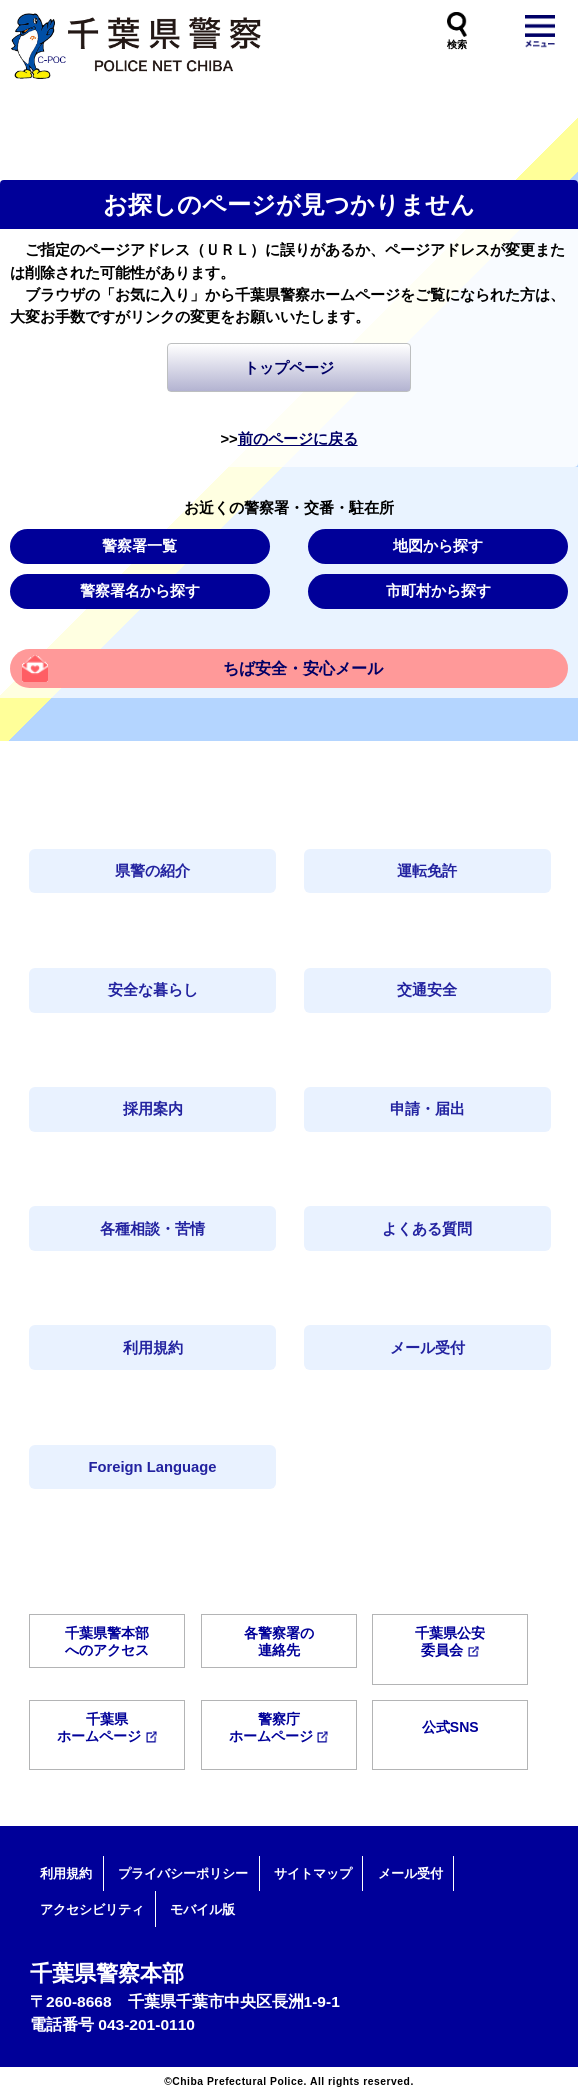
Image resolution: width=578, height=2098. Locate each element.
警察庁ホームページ (279, 1727)
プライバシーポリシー (183, 1873)
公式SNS (450, 1727)
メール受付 (427, 1348)
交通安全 (427, 990)
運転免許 (427, 871)
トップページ (289, 368)
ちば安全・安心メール (303, 668)
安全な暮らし (153, 990)
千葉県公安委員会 (450, 1641)
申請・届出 (427, 1109)
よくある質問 (427, 1229)
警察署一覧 (139, 546)
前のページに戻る (298, 439)
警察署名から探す (140, 591)
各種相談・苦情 (152, 1229)
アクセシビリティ (92, 1909)
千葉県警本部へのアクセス (107, 1641)
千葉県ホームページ (107, 1727)
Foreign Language (153, 1467)
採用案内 (153, 1109)
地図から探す (438, 546)
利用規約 (153, 1348)
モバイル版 (202, 1909)
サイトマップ (313, 1873)
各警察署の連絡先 (279, 1641)
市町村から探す (438, 591)
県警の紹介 (152, 871)
